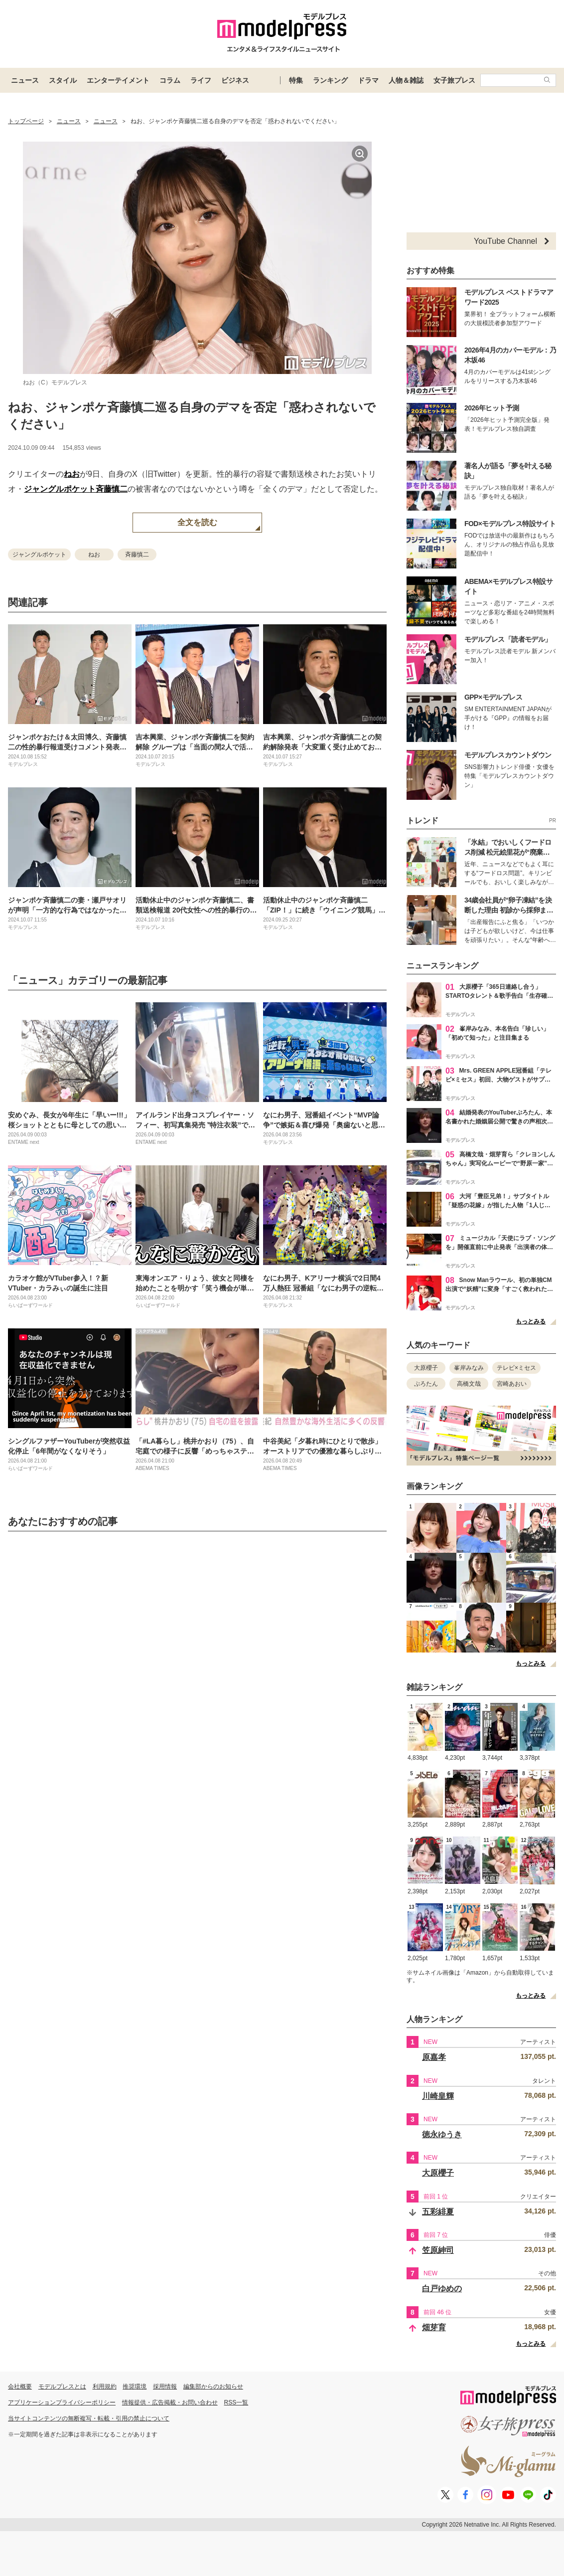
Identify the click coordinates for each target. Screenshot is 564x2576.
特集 (296, 80)
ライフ (200, 80)
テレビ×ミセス (516, 1367)
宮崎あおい (512, 1383)
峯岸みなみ (469, 1367)
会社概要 (20, 2386)
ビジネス (235, 80)
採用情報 (165, 2386)
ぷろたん (426, 1383)
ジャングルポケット (60, 489)
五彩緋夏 (438, 2212)
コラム (169, 80)
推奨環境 (134, 2386)
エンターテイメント (118, 80)
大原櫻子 (426, 1367)
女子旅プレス (454, 80)
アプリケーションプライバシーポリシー (62, 2402)
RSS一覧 (236, 2402)
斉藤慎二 (112, 489)
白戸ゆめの (442, 2288)
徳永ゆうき (442, 2134)
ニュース (25, 80)
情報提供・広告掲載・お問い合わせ (170, 2402)
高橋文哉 (469, 1383)
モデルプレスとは (62, 2386)
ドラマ (368, 80)
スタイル (63, 80)
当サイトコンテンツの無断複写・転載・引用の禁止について (88, 2418)
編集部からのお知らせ (213, 2386)
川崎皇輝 (438, 2096)
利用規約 (105, 2386)
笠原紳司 (438, 2250)
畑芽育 (434, 2327)
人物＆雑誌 (406, 80)
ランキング (330, 80)
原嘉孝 (434, 2057)
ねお (72, 474)
